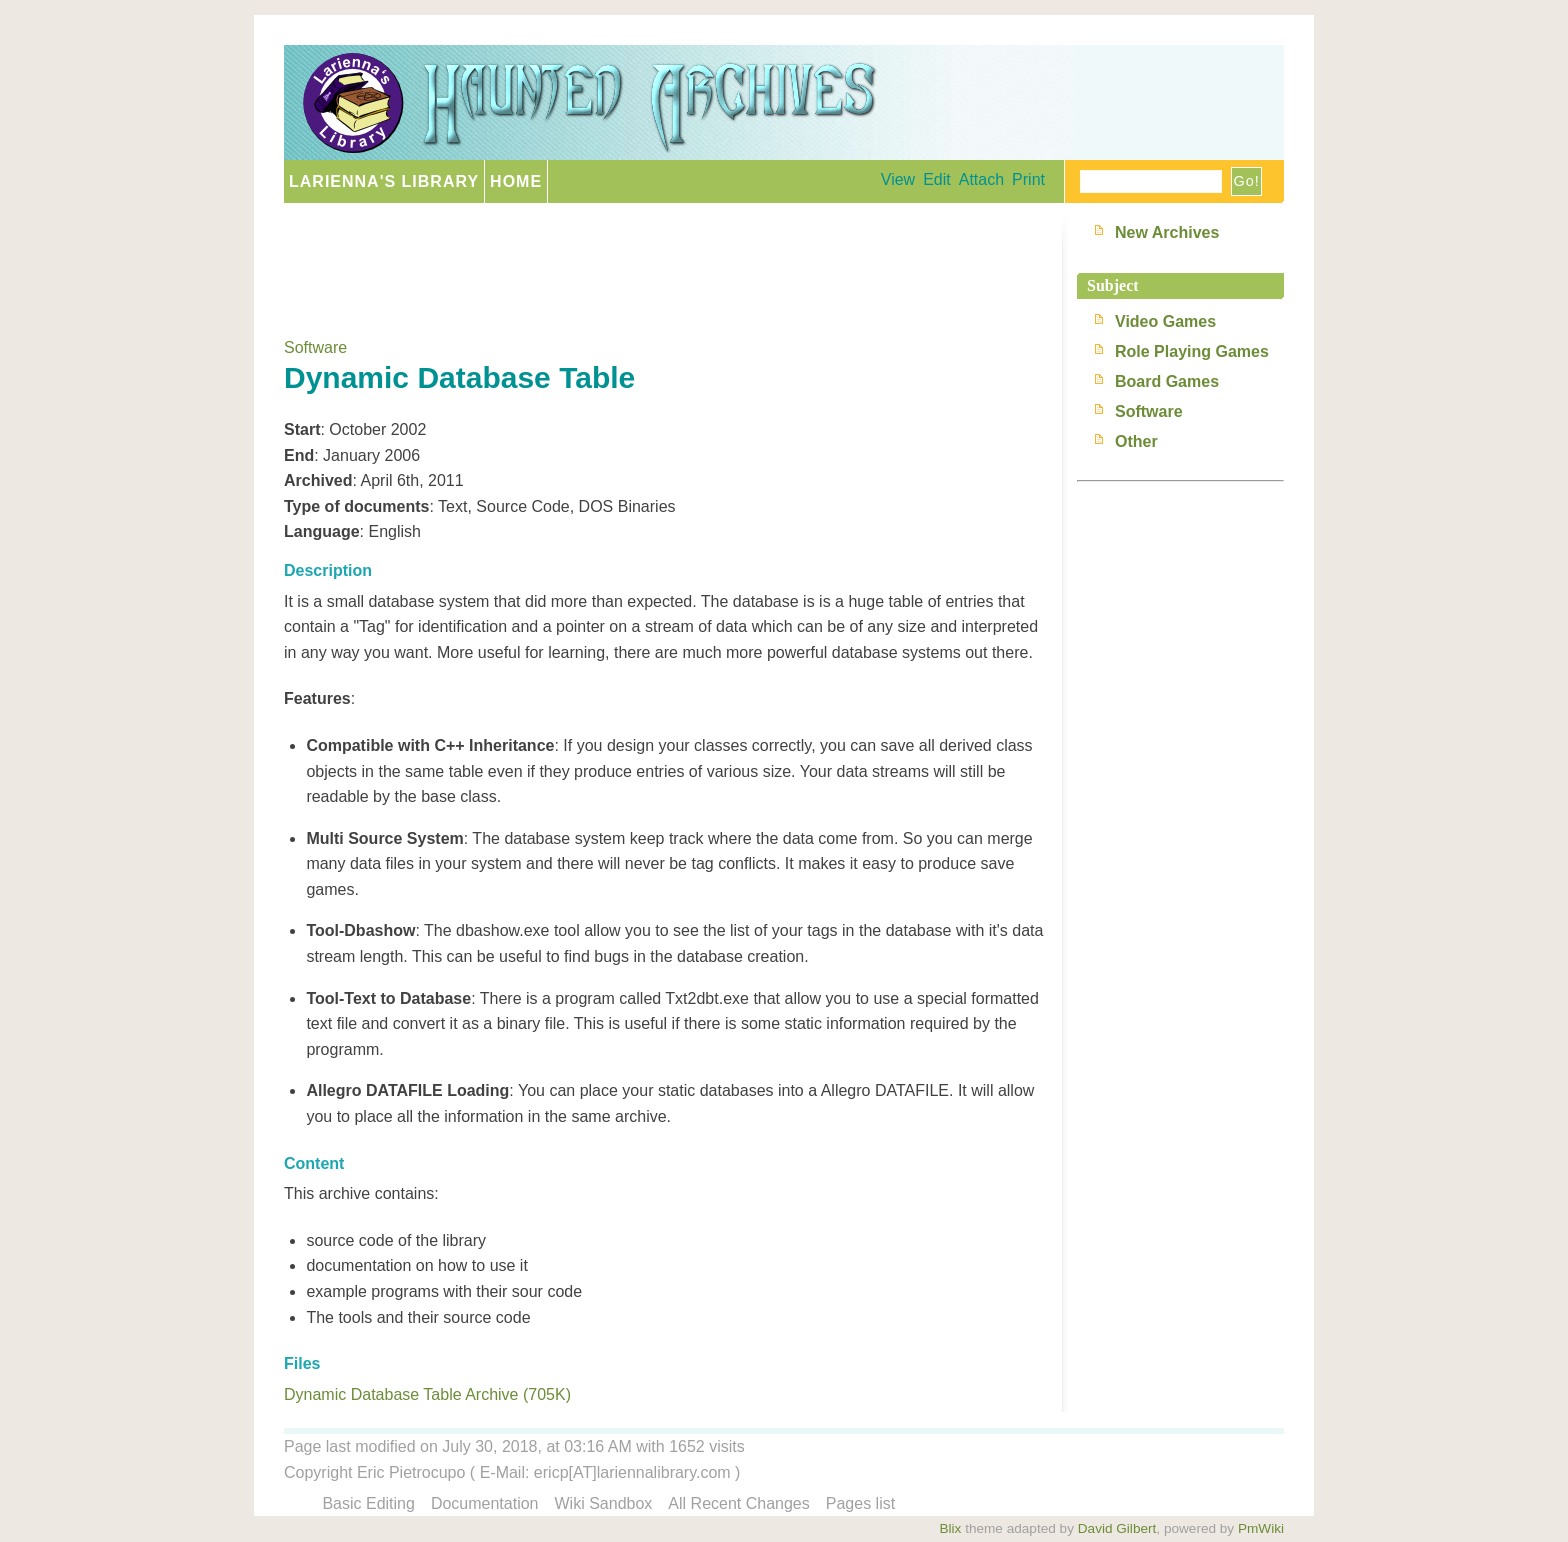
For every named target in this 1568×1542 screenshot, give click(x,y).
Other (1136, 441)
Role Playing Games (1192, 351)
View (898, 179)
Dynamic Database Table (459, 377)
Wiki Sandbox (604, 1503)
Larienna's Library (384, 181)
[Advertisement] (648, 262)
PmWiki (1261, 1528)
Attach (981, 179)
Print (1028, 179)
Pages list (860, 1503)
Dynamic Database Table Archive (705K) (427, 1394)
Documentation (485, 1503)
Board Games (1167, 381)
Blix (950, 1528)
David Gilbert (1117, 1528)
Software (315, 347)
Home (516, 181)
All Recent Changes (738, 1503)
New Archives (1167, 232)
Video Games (1165, 321)
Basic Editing (368, 1503)
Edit (937, 179)
